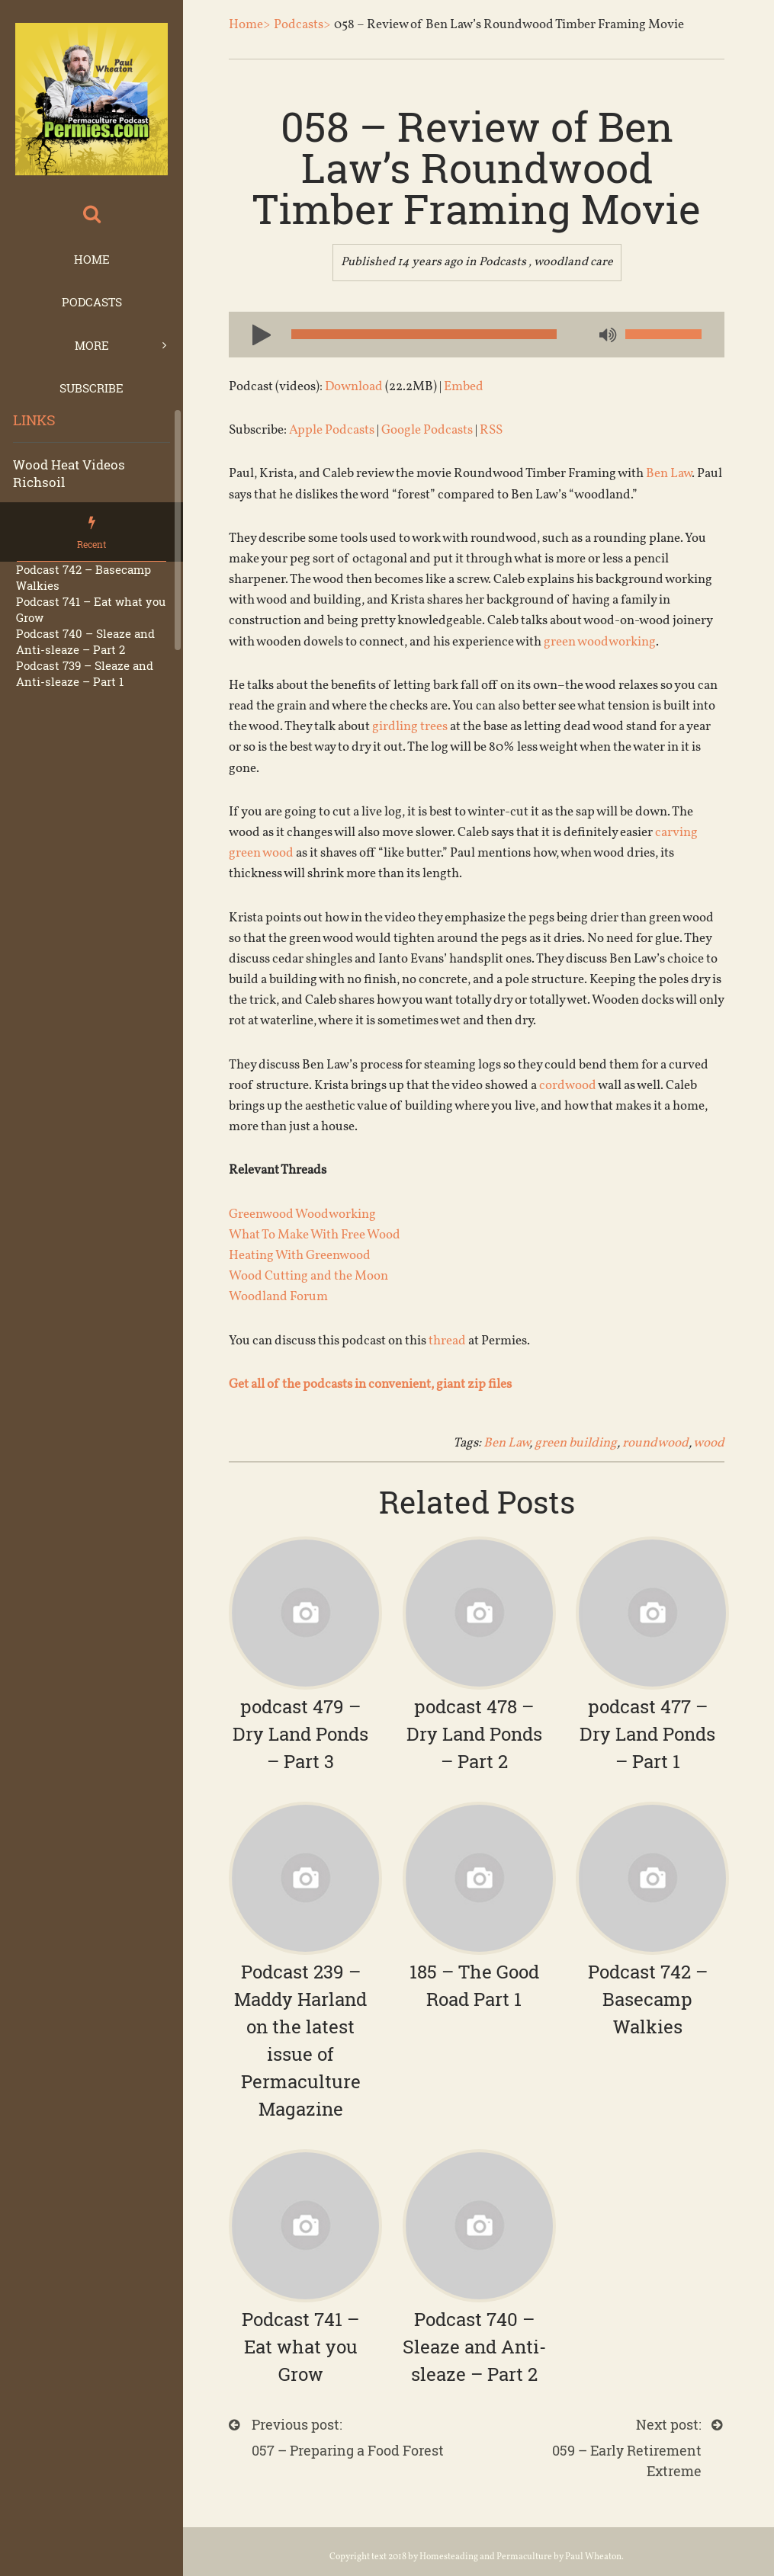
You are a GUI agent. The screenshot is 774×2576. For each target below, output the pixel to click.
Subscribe (91, 388)
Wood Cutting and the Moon (308, 1276)
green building (576, 1443)
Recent (91, 544)
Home (92, 259)
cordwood (567, 1085)
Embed (463, 387)
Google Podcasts (427, 430)
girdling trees (410, 726)
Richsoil (39, 482)
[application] (476, 334)
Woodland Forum (278, 1297)
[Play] (255, 333)
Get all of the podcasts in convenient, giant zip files (371, 1384)
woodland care (573, 262)
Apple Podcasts (331, 430)
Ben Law (669, 473)
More (92, 345)
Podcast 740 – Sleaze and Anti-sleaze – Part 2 (85, 641)
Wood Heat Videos (69, 464)
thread (447, 1341)
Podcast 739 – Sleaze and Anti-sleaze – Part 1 (84, 673)
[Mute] (606, 336)
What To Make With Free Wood (314, 1235)
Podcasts (92, 301)
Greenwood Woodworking (302, 1214)
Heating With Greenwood (300, 1255)
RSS (491, 430)
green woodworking (600, 642)
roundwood (655, 1443)
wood (708, 1443)
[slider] (424, 334)
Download (354, 387)
